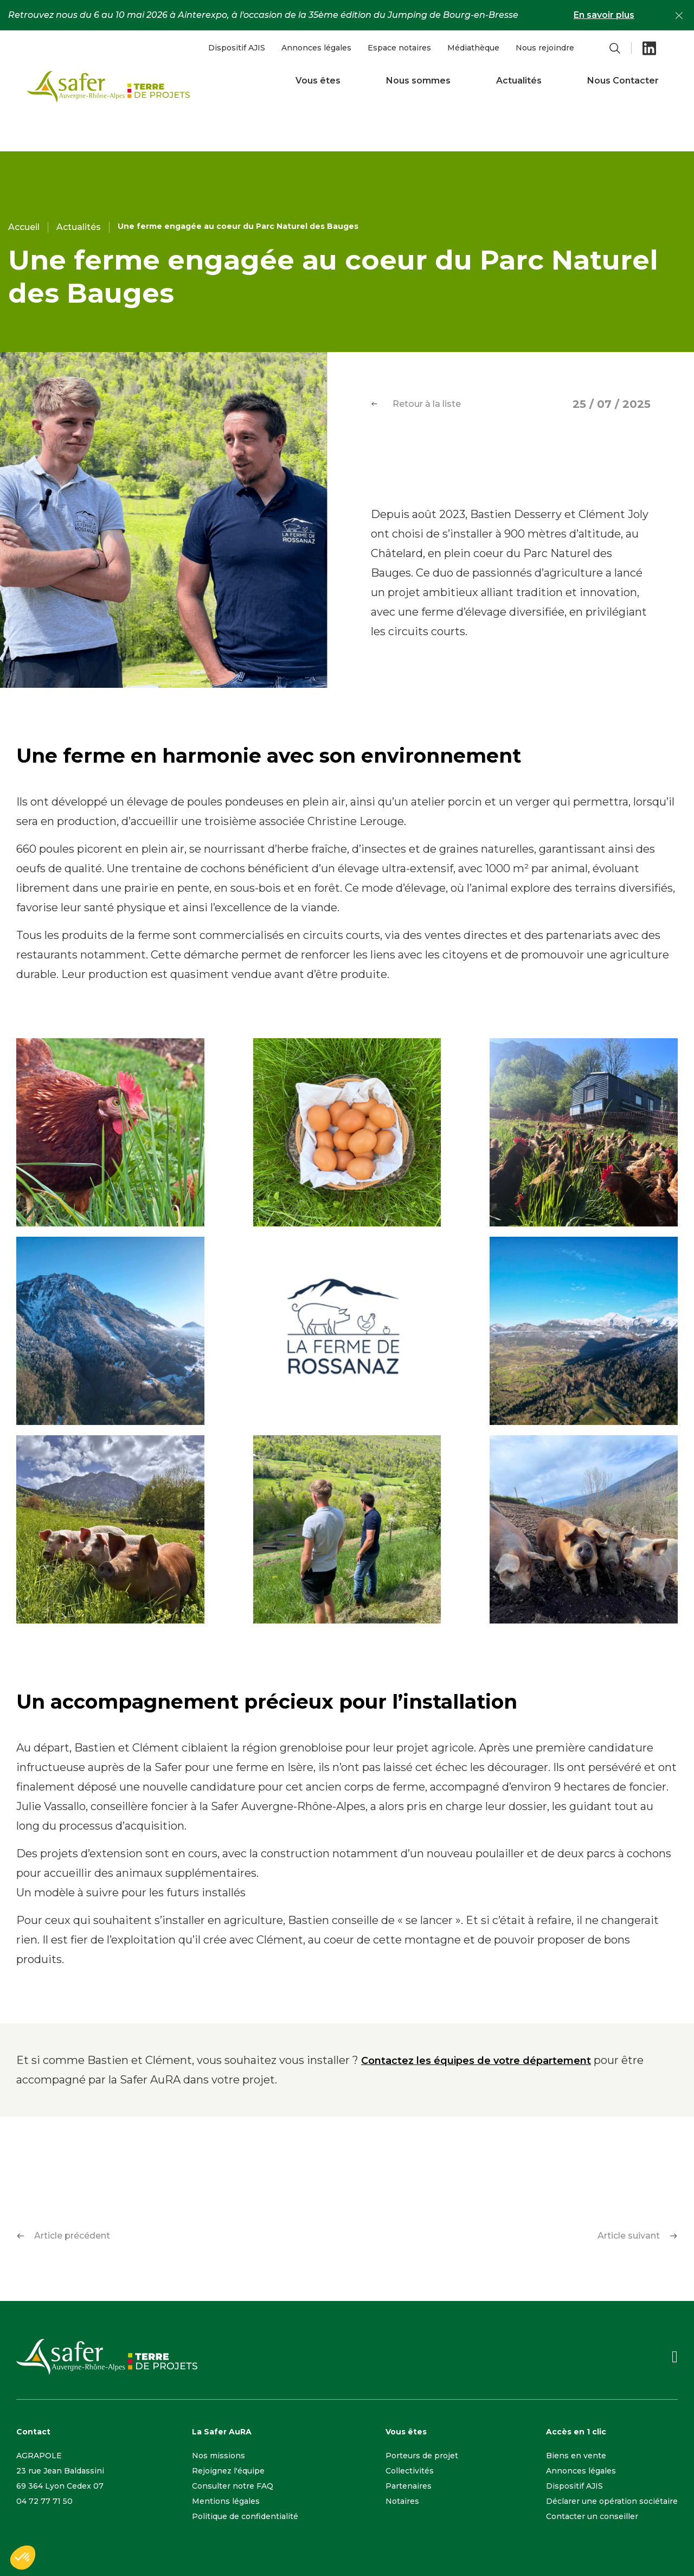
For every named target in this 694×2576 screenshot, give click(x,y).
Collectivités (409, 2471)
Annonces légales (316, 48)
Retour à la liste (416, 404)
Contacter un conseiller (592, 2516)
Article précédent (63, 2235)
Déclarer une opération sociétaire (612, 2501)
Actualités (519, 80)
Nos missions (218, 2455)
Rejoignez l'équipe (228, 2471)
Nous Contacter (623, 80)
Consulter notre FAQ (232, 2486)
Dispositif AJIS (236, 48)
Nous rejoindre (545, 48)
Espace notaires (399, 48)
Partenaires (408, 2486)
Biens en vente (576, 2455)
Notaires (402, 2501)
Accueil (24, 227)
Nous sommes (418, 80)
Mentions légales (226, 2501)
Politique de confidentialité (245, 2516)
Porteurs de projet (421, 2455)
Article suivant (637, 2235)
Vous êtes (317, 80)
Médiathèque (473, 48)
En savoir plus (604, 15)
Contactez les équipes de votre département (476, 2061)
